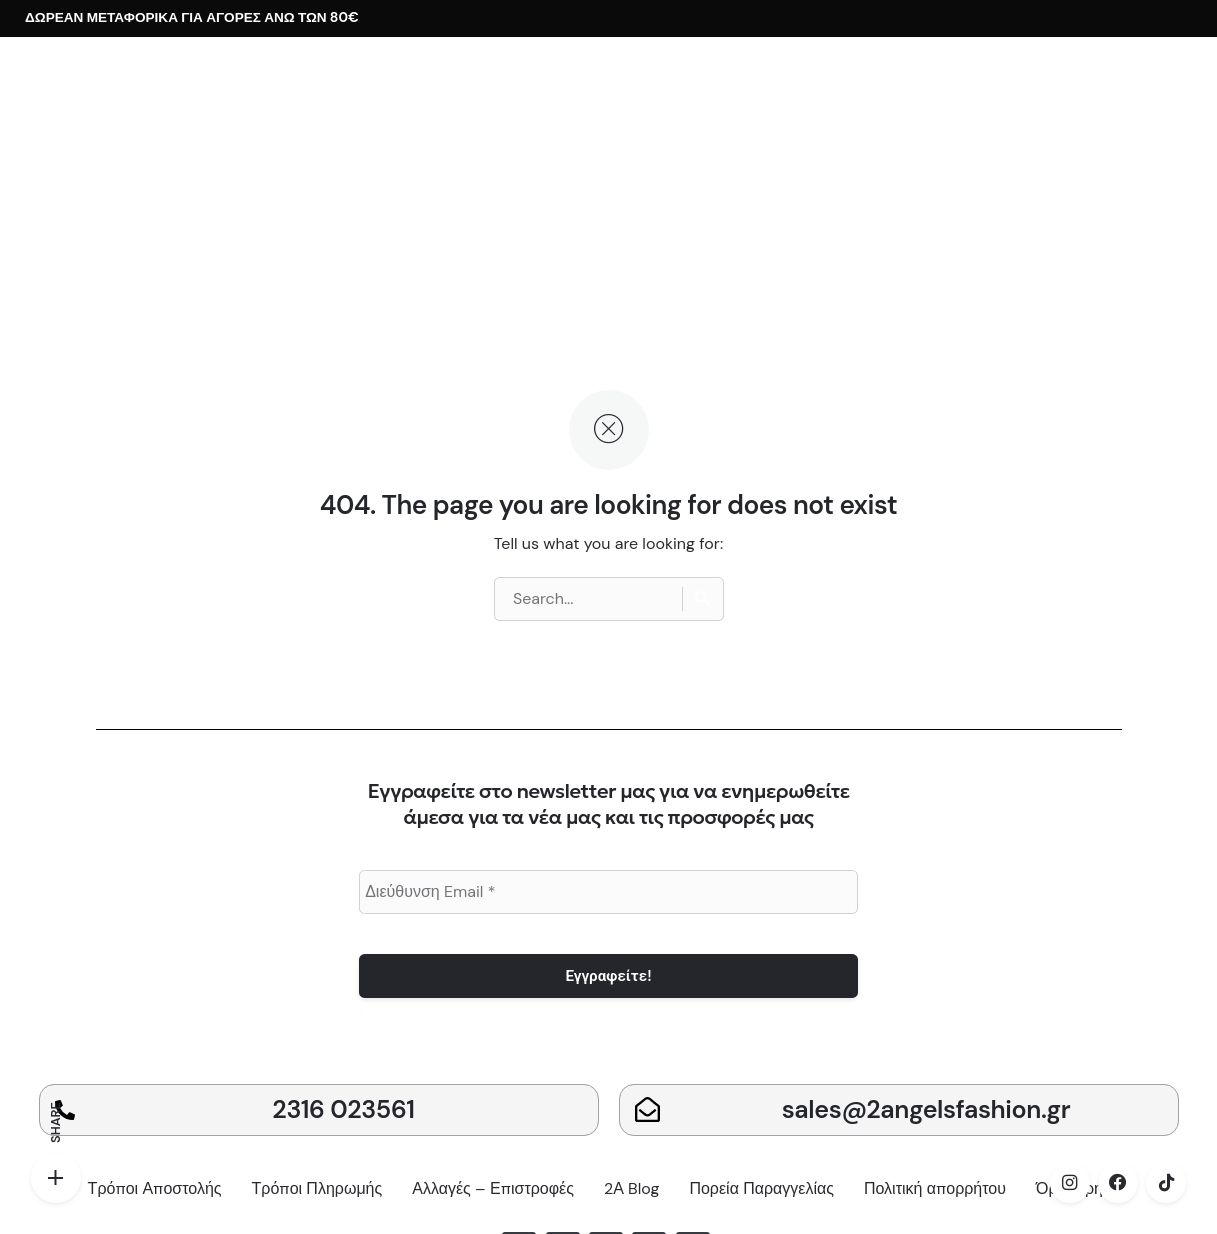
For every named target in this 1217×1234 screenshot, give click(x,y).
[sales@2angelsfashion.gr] (647, 1109)
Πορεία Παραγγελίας (761, 1188)
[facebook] (1118, 1183)
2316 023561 (343, 1109)
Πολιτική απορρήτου (935, 1188)
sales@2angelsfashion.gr (926, 1109)
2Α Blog (631, 1188)
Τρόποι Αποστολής (155, 1188)
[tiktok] (1166, 1183)
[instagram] (1070, 1183)
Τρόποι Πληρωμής (317, 1188)
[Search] (703, 599)
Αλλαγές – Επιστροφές (493, 1188)
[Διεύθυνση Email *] (608, 892)
